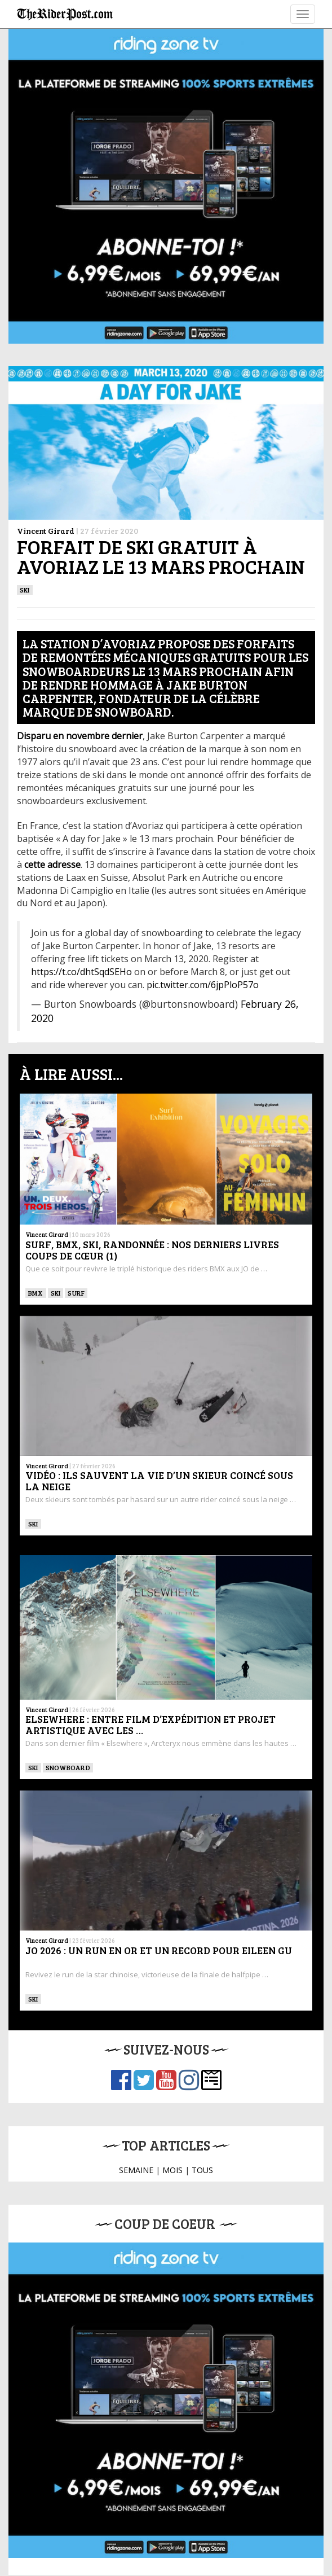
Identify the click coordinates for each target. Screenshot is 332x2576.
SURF (76, 1292)
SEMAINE (136, 2170)
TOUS (202, 2170)
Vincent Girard (45, 530)
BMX (35, 1292)
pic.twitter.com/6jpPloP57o (203, 984)
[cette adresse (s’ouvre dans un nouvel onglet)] (52, 864)
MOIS (172, 2170)
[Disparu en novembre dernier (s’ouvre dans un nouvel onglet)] (80, 736)
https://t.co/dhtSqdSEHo (81, 972)
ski (25, 589)
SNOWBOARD (68, 1767)
